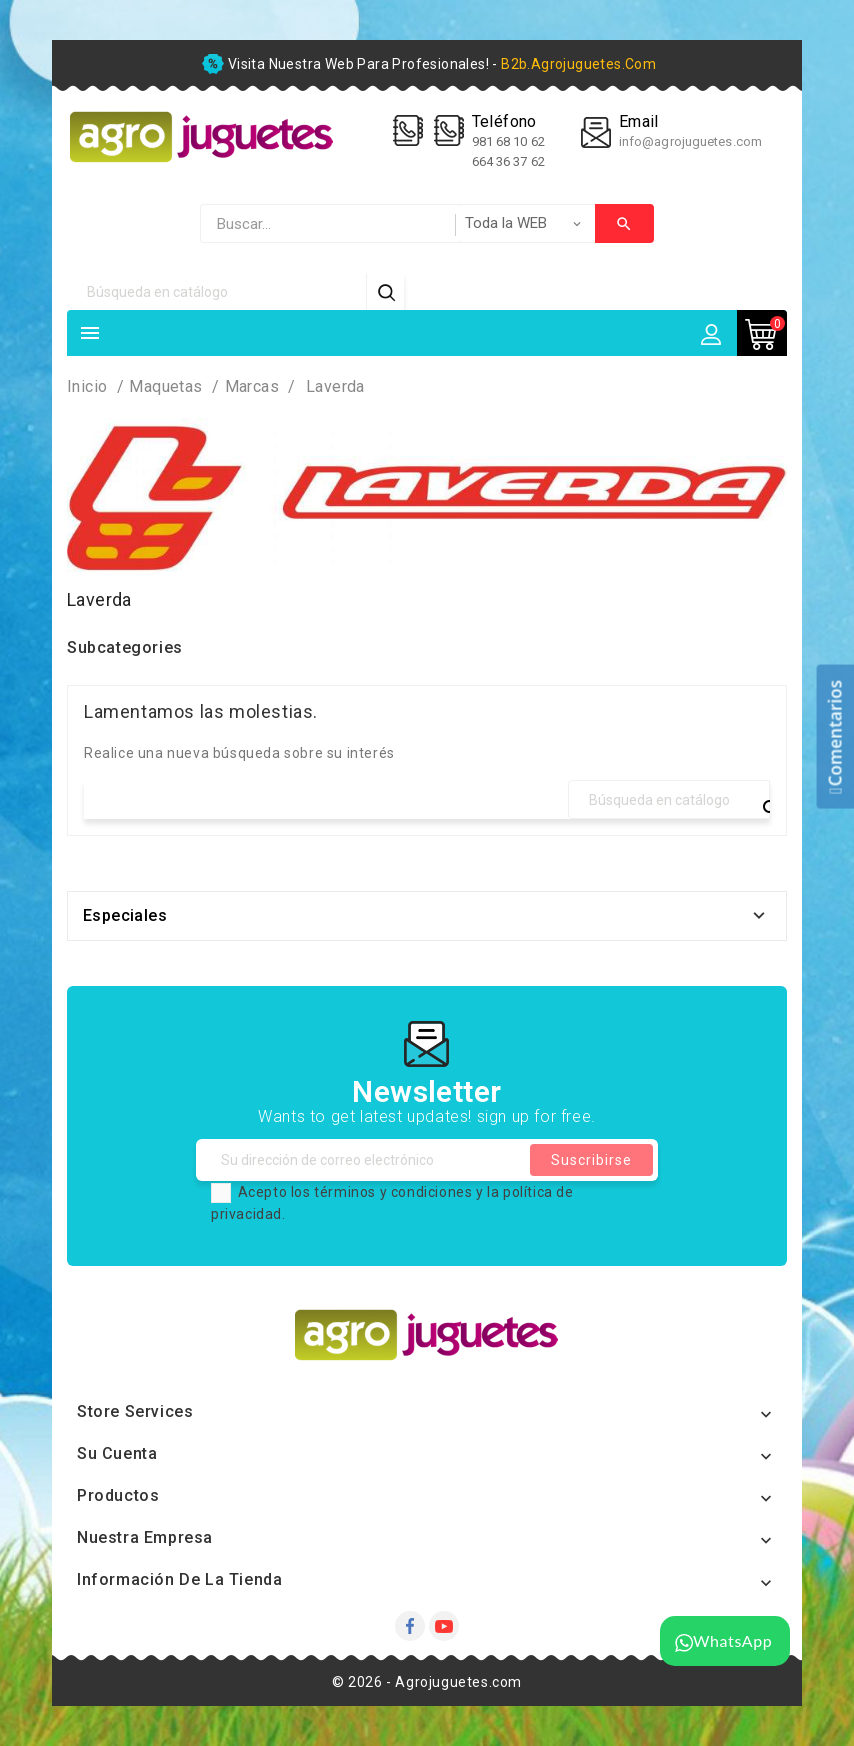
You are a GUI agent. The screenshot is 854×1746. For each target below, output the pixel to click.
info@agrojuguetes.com (690, 141)
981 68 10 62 (510, 141)
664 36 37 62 (508, 161)
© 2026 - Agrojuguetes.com (427, 1682)
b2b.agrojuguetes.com (578, 64)
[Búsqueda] (217, 291)
